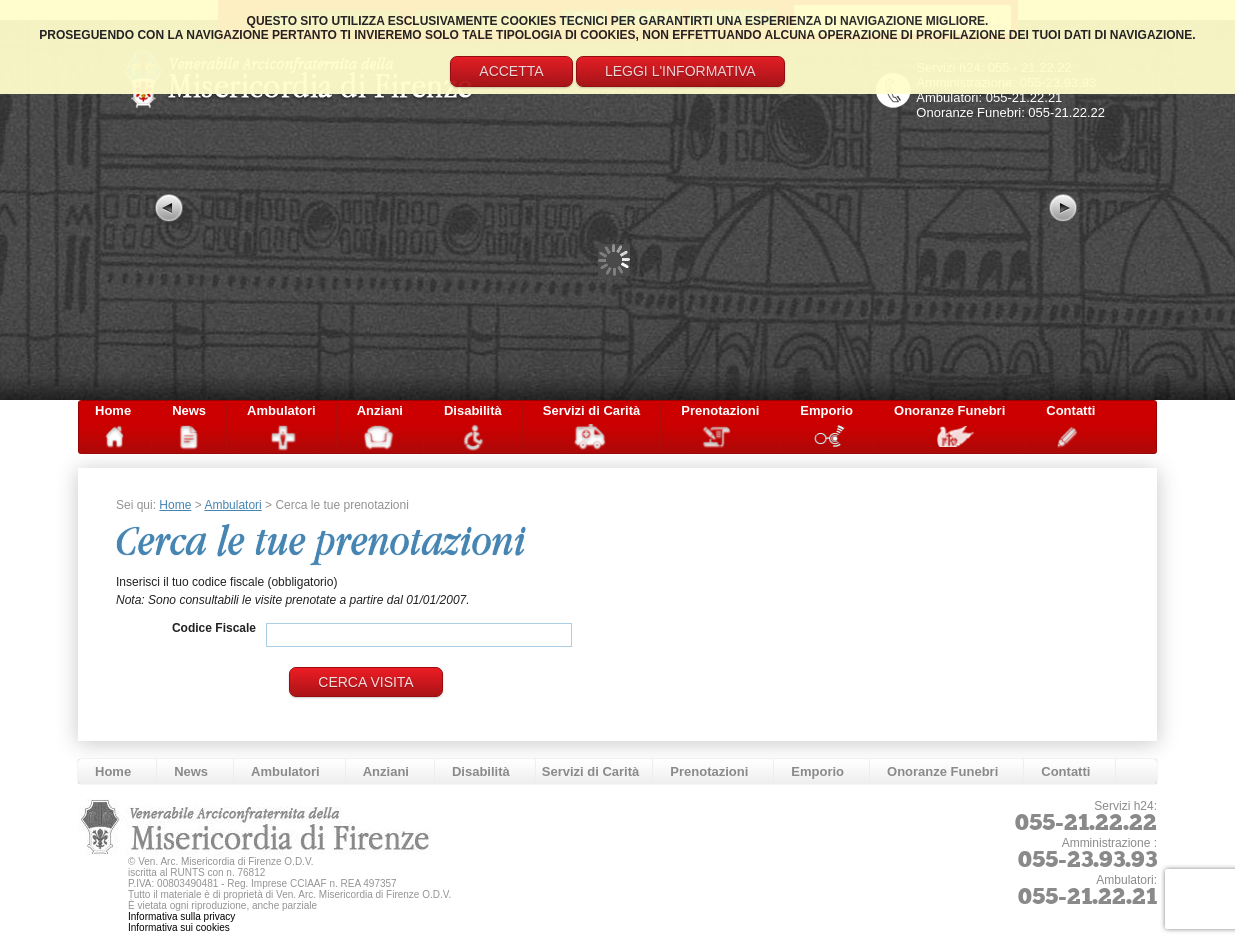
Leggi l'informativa (680, 71)
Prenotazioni (720, 410)
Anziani (380, 410)
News (189, 410)
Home (113, 410)
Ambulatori (281, 410)
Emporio (826, 410)
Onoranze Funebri (949, 410)
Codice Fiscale (214, 628)
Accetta (511, 71)
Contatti (1070, 410)
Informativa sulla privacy (181, 916)
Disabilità (473, 410)
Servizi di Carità (592, 410)
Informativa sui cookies (179, 927)
